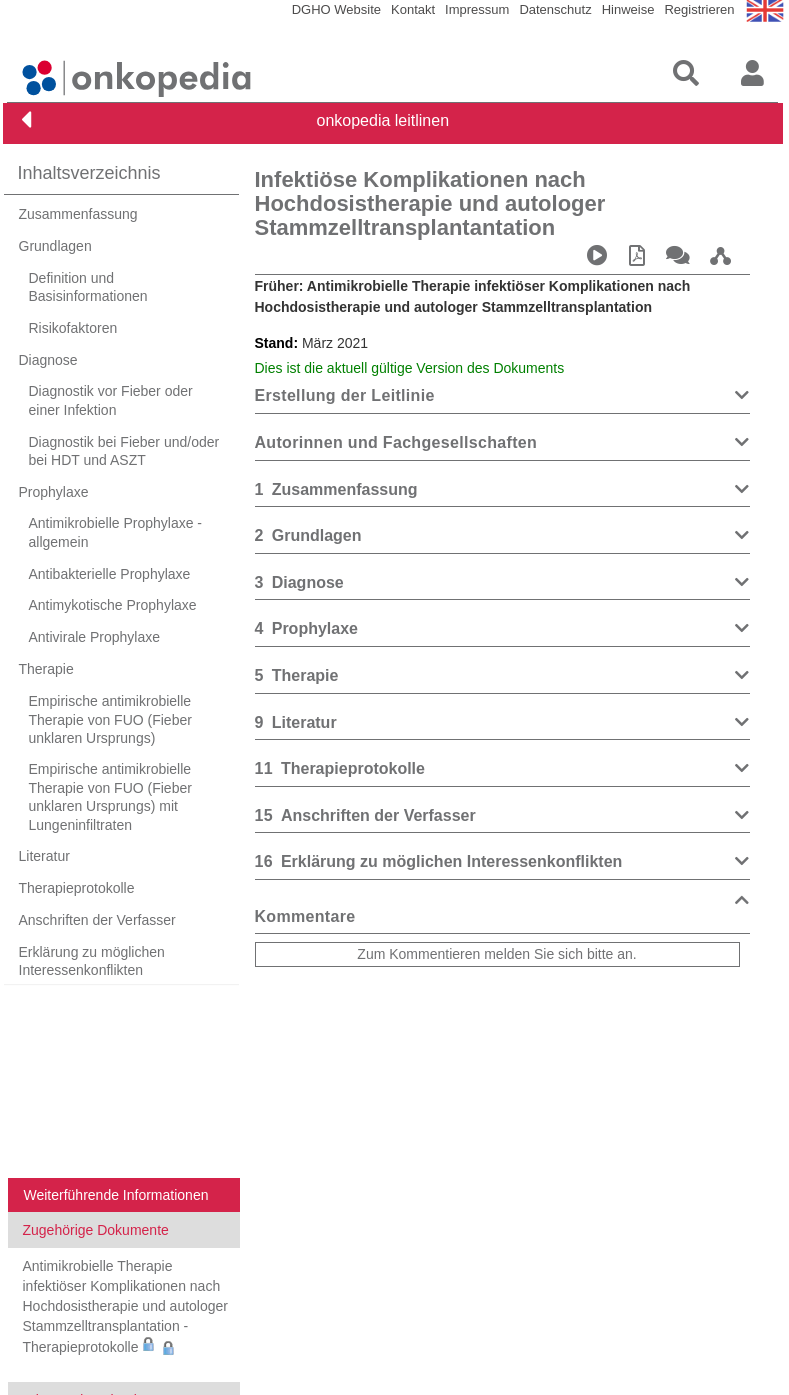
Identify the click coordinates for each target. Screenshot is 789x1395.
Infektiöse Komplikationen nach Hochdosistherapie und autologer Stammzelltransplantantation (430, 203)
